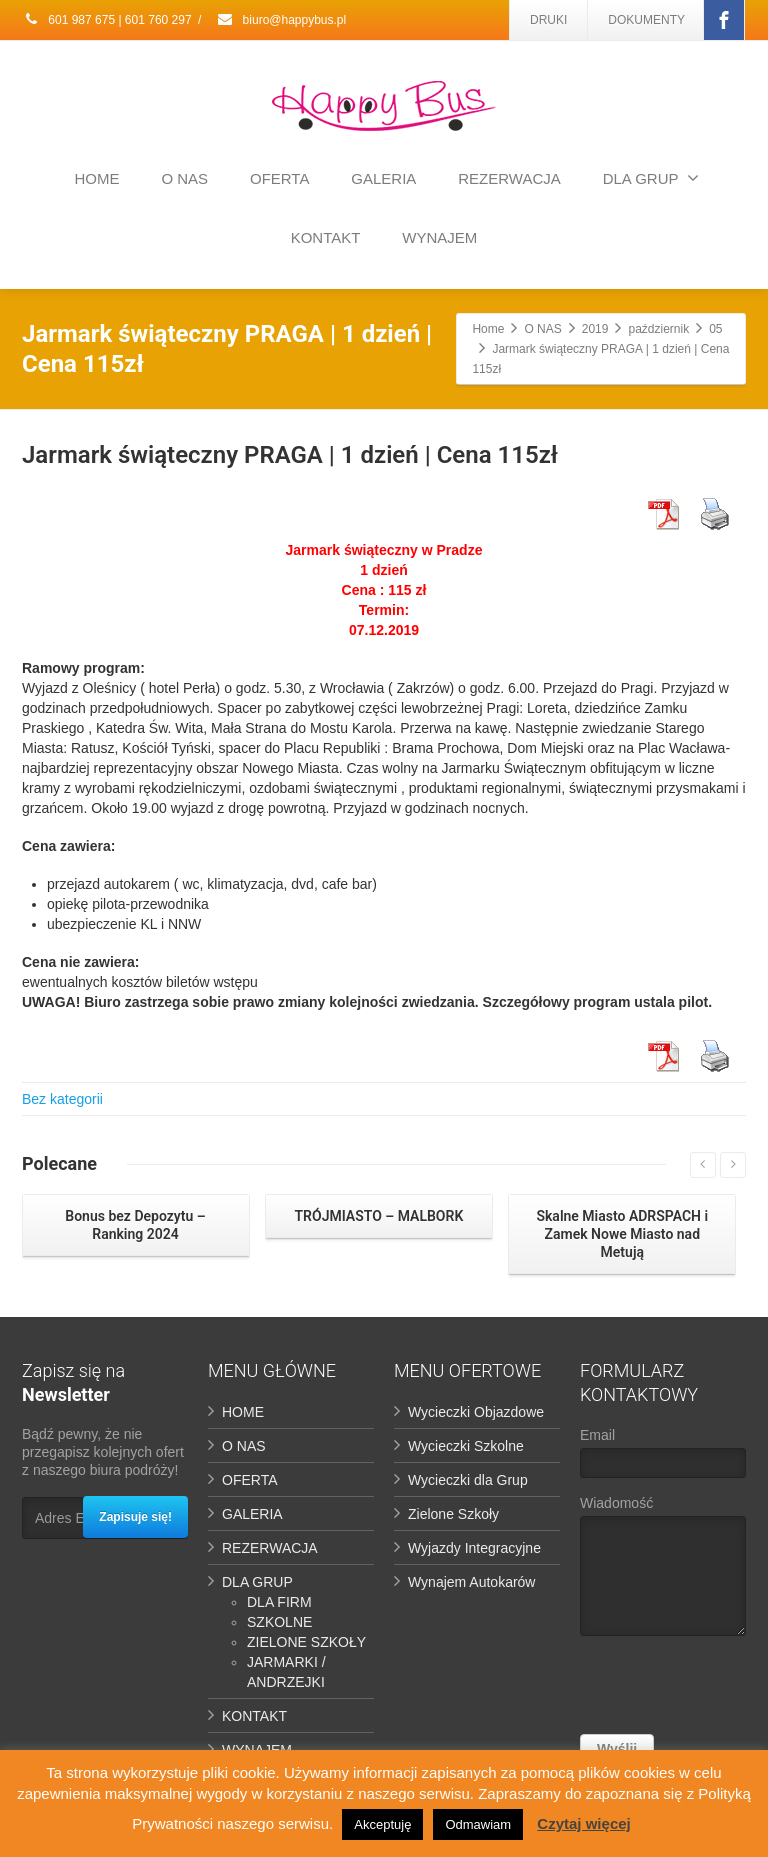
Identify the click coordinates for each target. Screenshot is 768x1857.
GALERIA (383, 178)
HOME (97, 178)
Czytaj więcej (583, 1823)
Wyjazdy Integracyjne (474, 1548)
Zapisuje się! (135, 1517)
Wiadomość (663, 1570)
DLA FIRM (279, 1602)
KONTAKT (326, 237)
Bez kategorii (62, 1099)
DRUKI (548, 20)
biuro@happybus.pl (281, 20)
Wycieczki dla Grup (468, 1480)
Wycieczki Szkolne (466, 1446)
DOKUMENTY (646, 20)
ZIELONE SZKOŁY (306, 1642)
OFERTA (279, 178)
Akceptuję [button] (382, 1824)
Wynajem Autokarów (471, 1582)
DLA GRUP (651, 178)
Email (663, 1457)
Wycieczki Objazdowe (476, 1412)
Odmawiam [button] (478, 1824)
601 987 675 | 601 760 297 (107, 20)
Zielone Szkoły (453, 1514)
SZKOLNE (279, 1622)
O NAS (184, 178)
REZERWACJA (509, 178)
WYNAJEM (439, 237)
